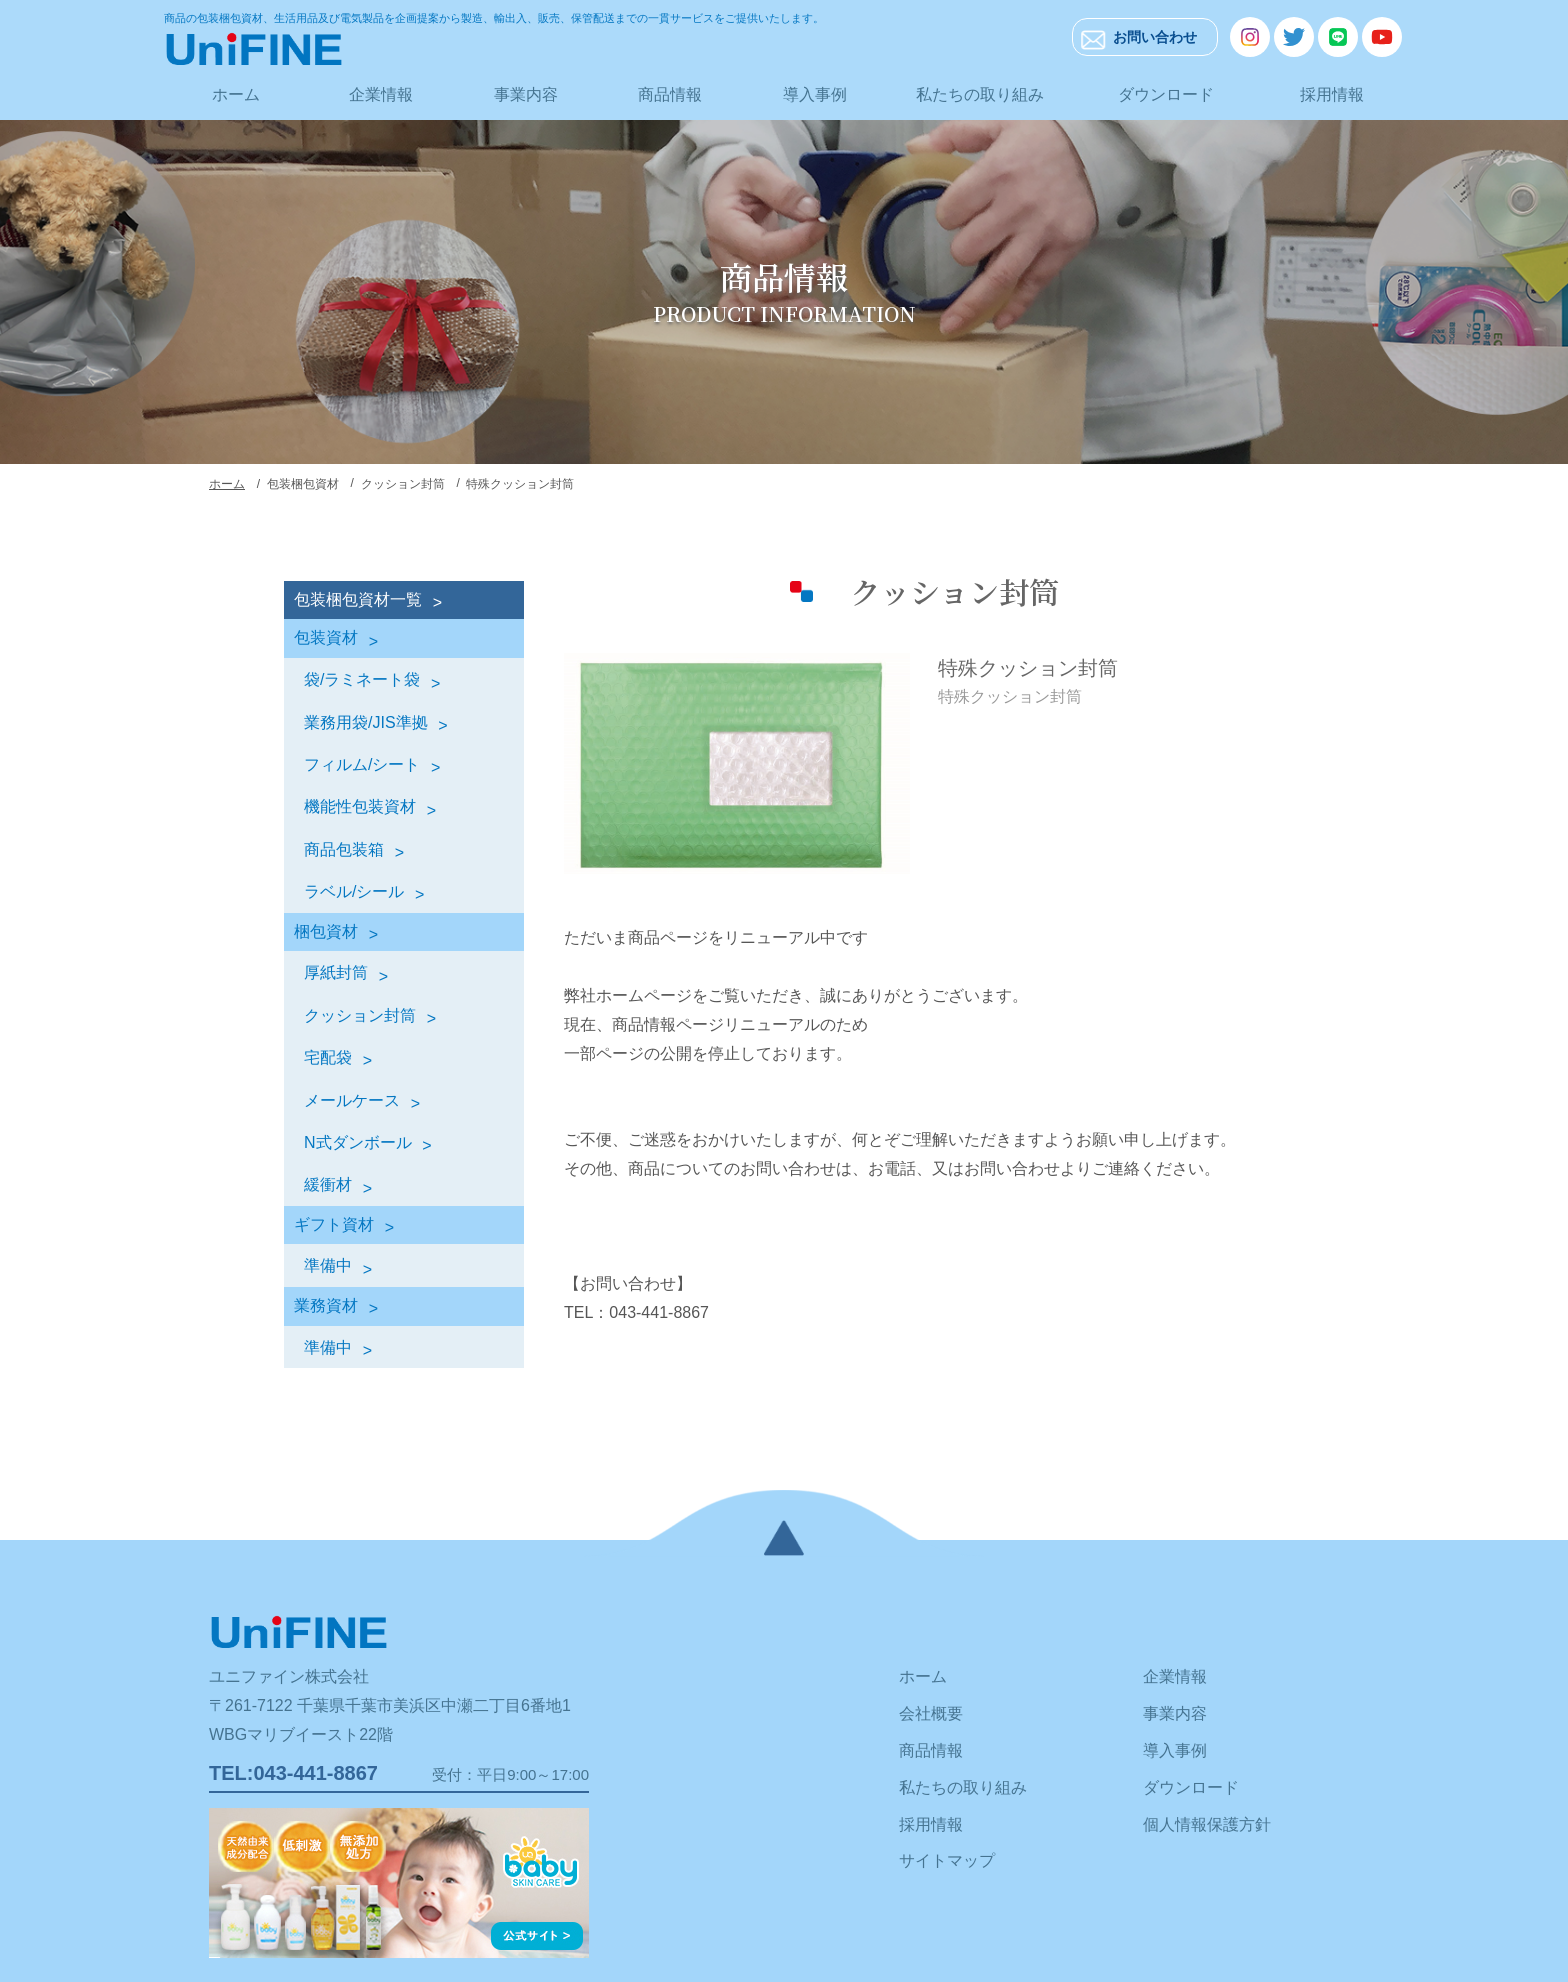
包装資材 (326, 637)
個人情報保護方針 (1207, 1824)
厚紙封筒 (336, 972)
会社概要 (931, 1713)
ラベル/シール (354, 891)
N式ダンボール (358, 1142)
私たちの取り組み (980, 94)
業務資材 (326, 1305)
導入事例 (815, 94)
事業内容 (526, 94)
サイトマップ (947, 1860)
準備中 (328, 1265)
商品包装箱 (344, 849)
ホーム (236, 94)
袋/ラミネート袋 (362, 679)
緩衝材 (328, 1184)
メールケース (352, 1100)
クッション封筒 (360, 1015)
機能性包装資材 (360, 806)
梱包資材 (326, 931)
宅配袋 (328, 1057)
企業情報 (381, 94)
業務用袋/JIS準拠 (366, 722)
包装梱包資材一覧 (358, 599)
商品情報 (670, 94)
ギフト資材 (334, 1224)
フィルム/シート (362, 764)
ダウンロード (1166, 94)
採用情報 (1332, 94)
